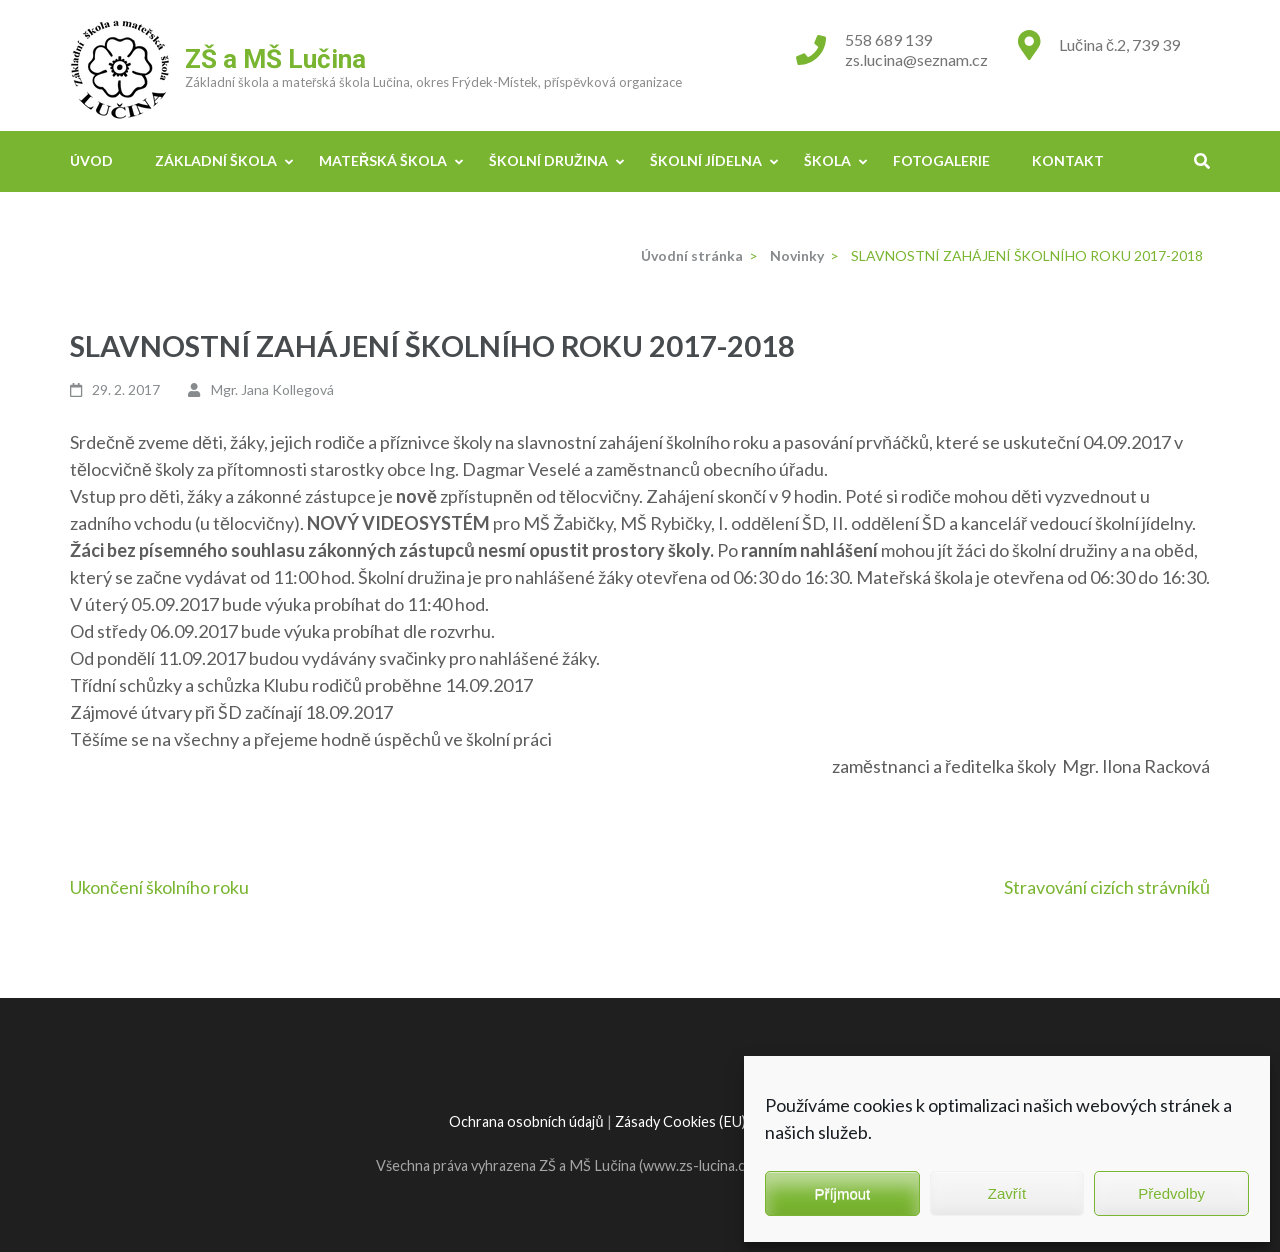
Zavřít (1007, 1193)
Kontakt (1068, 160)
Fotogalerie (941, 160)
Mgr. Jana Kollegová (272, 389)
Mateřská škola (383, 160)
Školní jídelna (706, 160)
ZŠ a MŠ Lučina (275, 59)
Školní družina (548, 160)
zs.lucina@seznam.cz (916, 59)
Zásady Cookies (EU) (680, 1121)
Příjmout (842, 1193)
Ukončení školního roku (159, 887)
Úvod (91, 160)
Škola (827, 160)
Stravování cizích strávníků (1107, 887)
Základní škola (216, 160)
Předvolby (1171, 1193)
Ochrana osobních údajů (526, 1121)
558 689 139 (888, 39)
